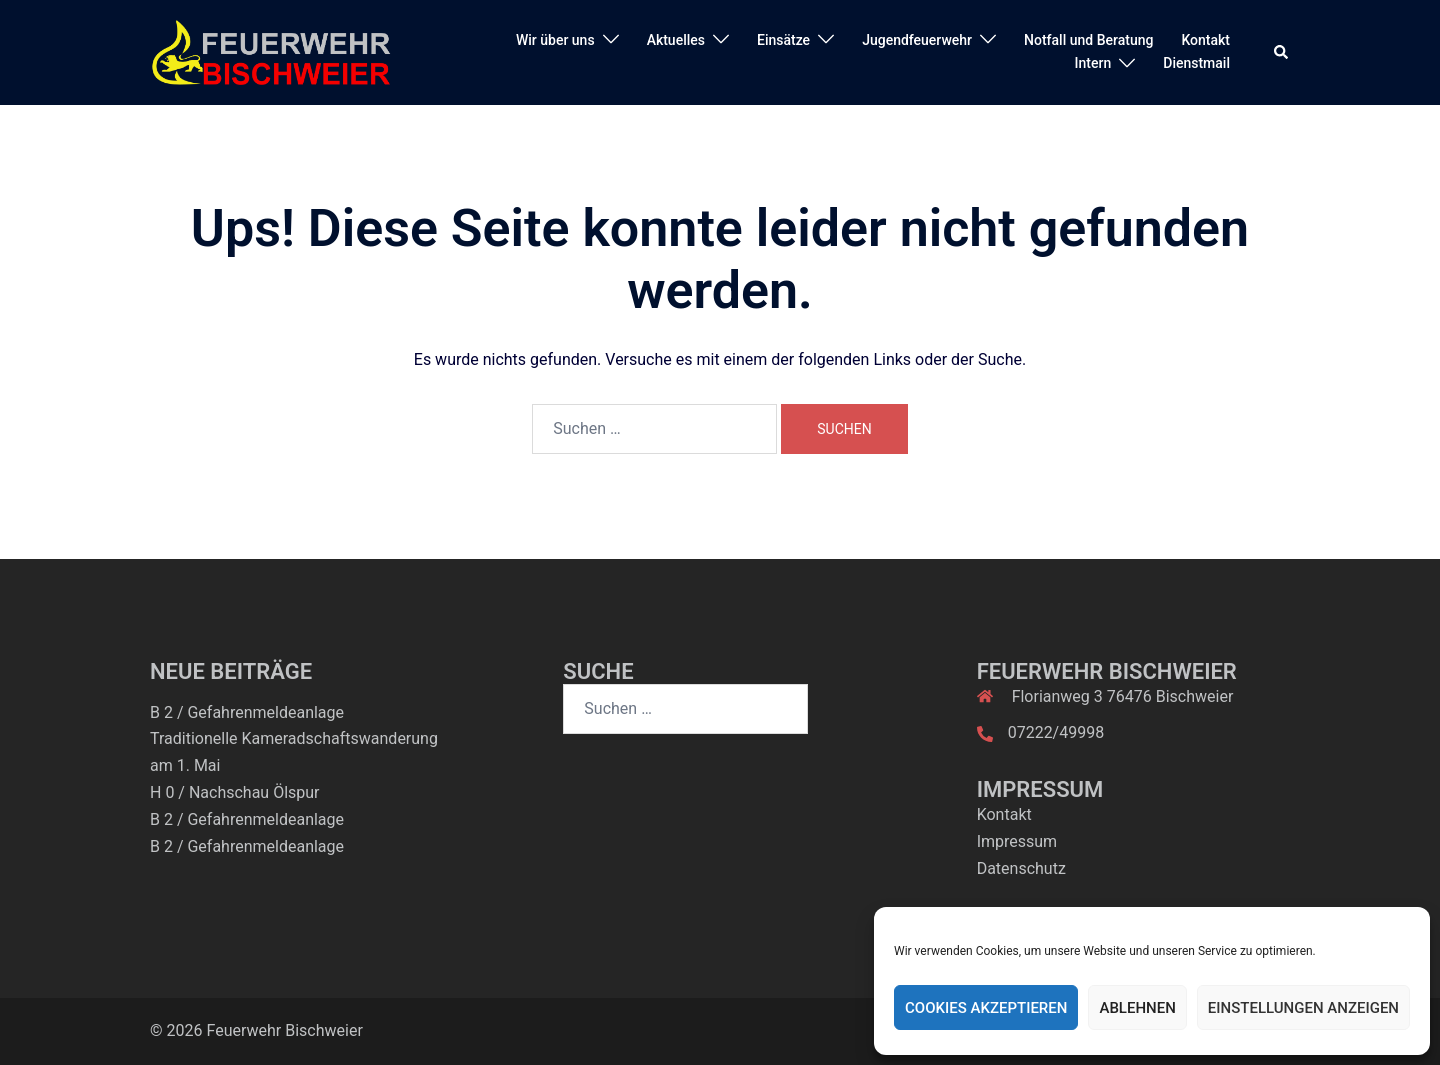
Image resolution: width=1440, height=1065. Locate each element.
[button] (1282, 52)
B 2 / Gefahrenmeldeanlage (247, 712)
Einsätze (783, 40)
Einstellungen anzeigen (1303, 1008)
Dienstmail (1196, 63)
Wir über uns (555, 40)
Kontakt (1205, 40)
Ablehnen (1137, 1008)
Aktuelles (676, 40)
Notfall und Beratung (1088, 40)
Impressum (1017, 841)
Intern (1093, 63)
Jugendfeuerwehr (917, 40)
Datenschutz (1021, 868)
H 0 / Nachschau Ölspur (235, 792)
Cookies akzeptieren (986, 1008)
